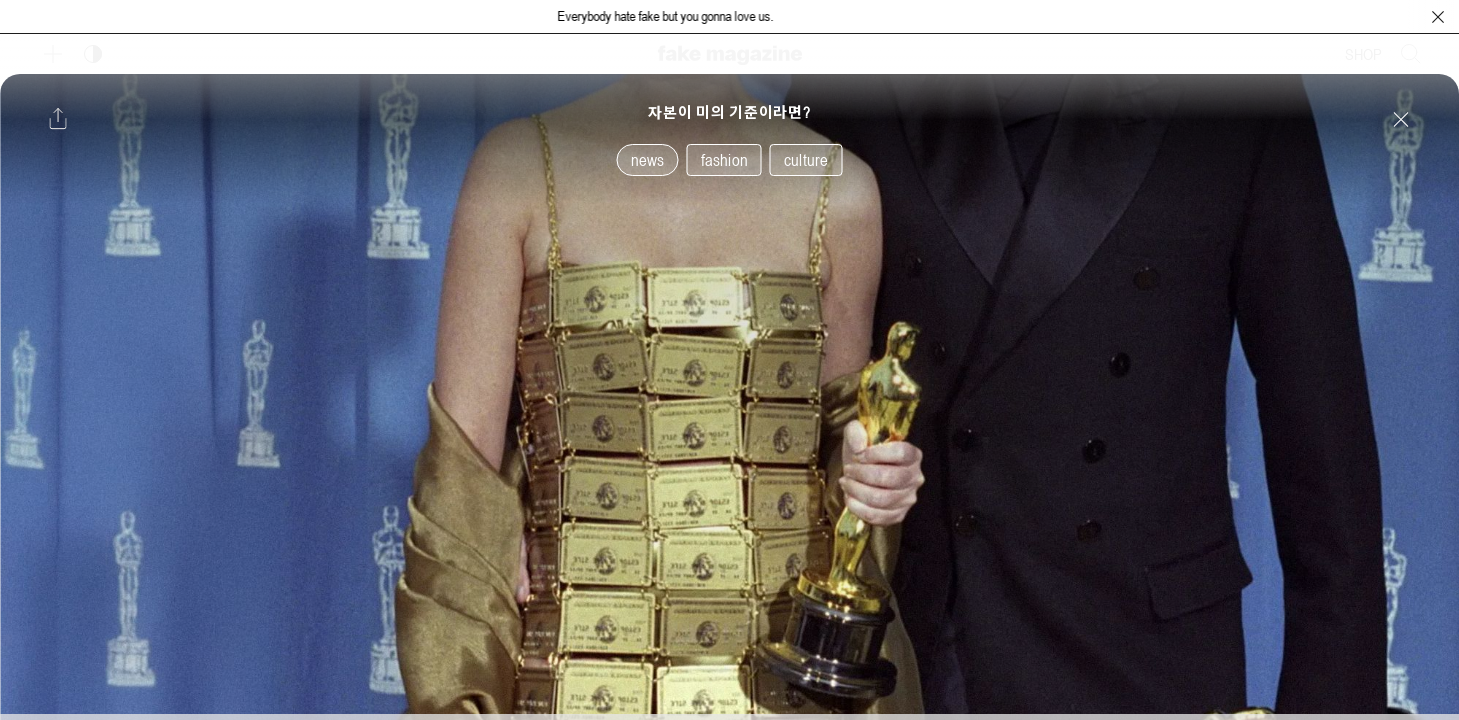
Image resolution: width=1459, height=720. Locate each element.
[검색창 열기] (1411, 54)
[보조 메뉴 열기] (53, 54)
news (648, 160)
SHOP (1363, 54)
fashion (724, 160)
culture (806, 160)
